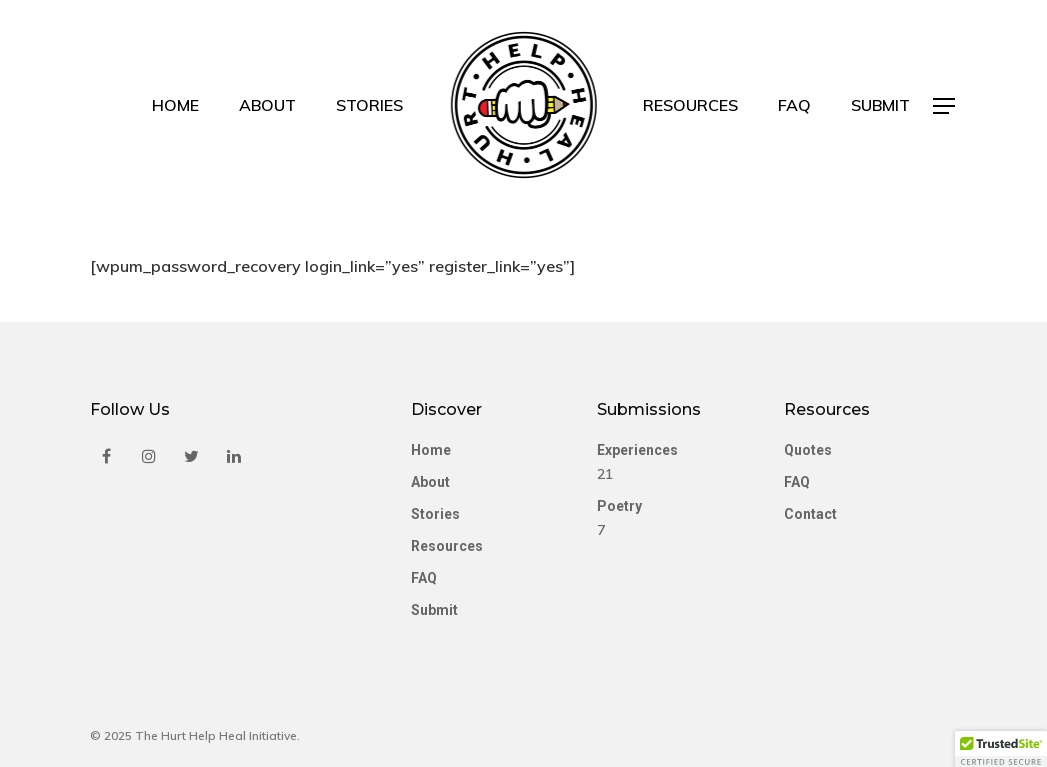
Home (175, 105)
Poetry (619, 506)
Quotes (808, 450)
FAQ (794, 105)
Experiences (637, 450)
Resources (690, 105)
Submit (880, 105)
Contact (810, 514)
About (267, 105)
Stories (369, 105)
